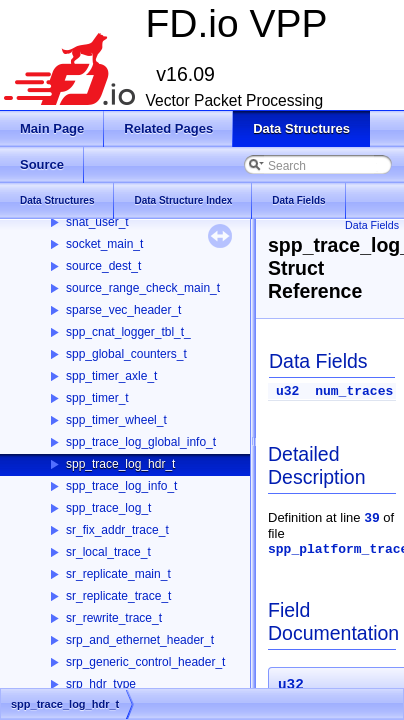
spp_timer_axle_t (111, 376)
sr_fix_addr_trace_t (117, 530)
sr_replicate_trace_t (118, 596)
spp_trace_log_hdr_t (120, 464)
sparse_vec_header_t (123, 310)
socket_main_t (104, 244)
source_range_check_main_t (143, 288)
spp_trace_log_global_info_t (141, 442)
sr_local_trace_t (108, 552)
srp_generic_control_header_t (145, 662)
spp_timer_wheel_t (116, 420)
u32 (287, 391)
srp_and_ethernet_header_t (140, 640)
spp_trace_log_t (108, 508)
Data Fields (372, 225)
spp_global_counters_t (126, 354)
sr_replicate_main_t (118, 574)
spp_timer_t (97, 398)
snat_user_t (97, 222)
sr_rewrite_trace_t (114, 618)
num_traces (354, 391)
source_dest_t (103, 266)
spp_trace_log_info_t (121, 486)
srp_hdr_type (101, 684)
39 (372, 518)
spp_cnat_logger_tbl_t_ (128, 332)
